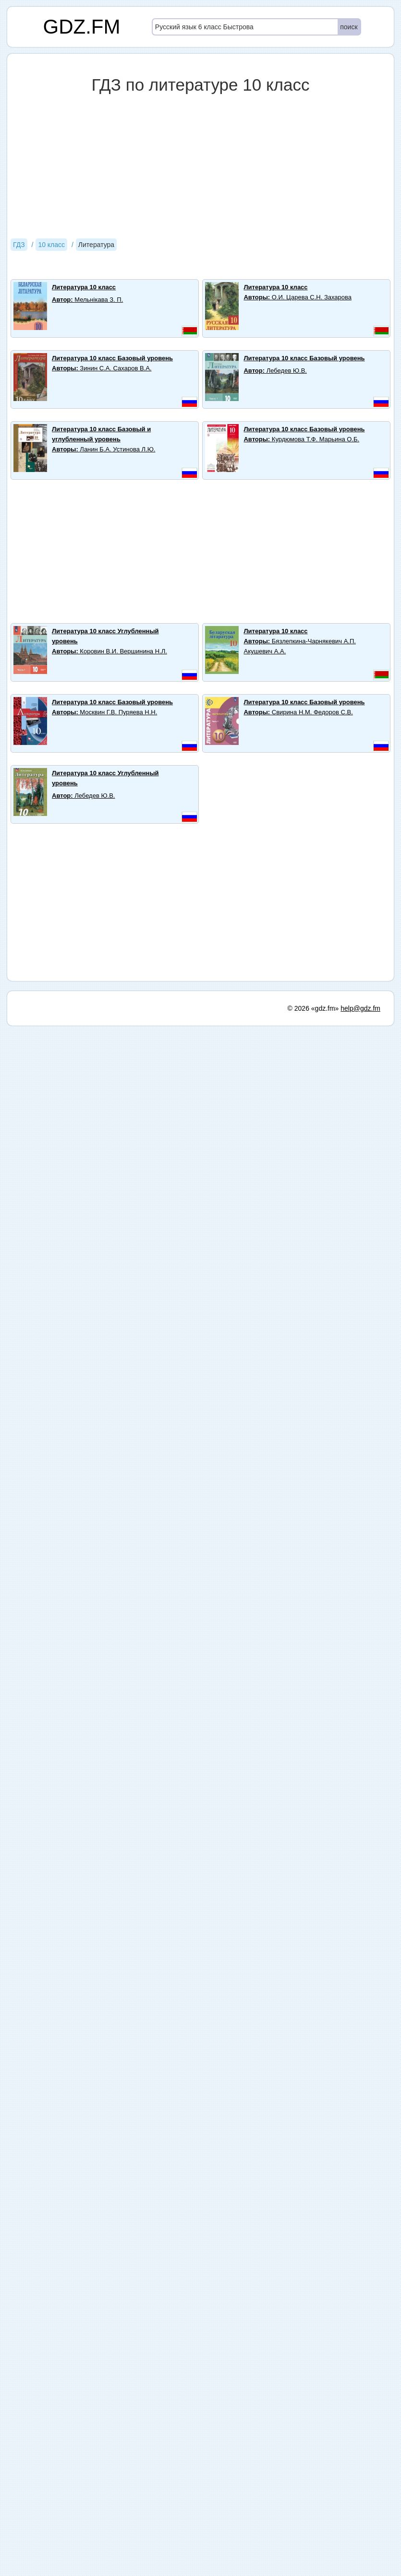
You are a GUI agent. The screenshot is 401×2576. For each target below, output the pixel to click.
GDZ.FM (82, 26)
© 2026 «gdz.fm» (313, 1008)
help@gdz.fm (360, 1008)
